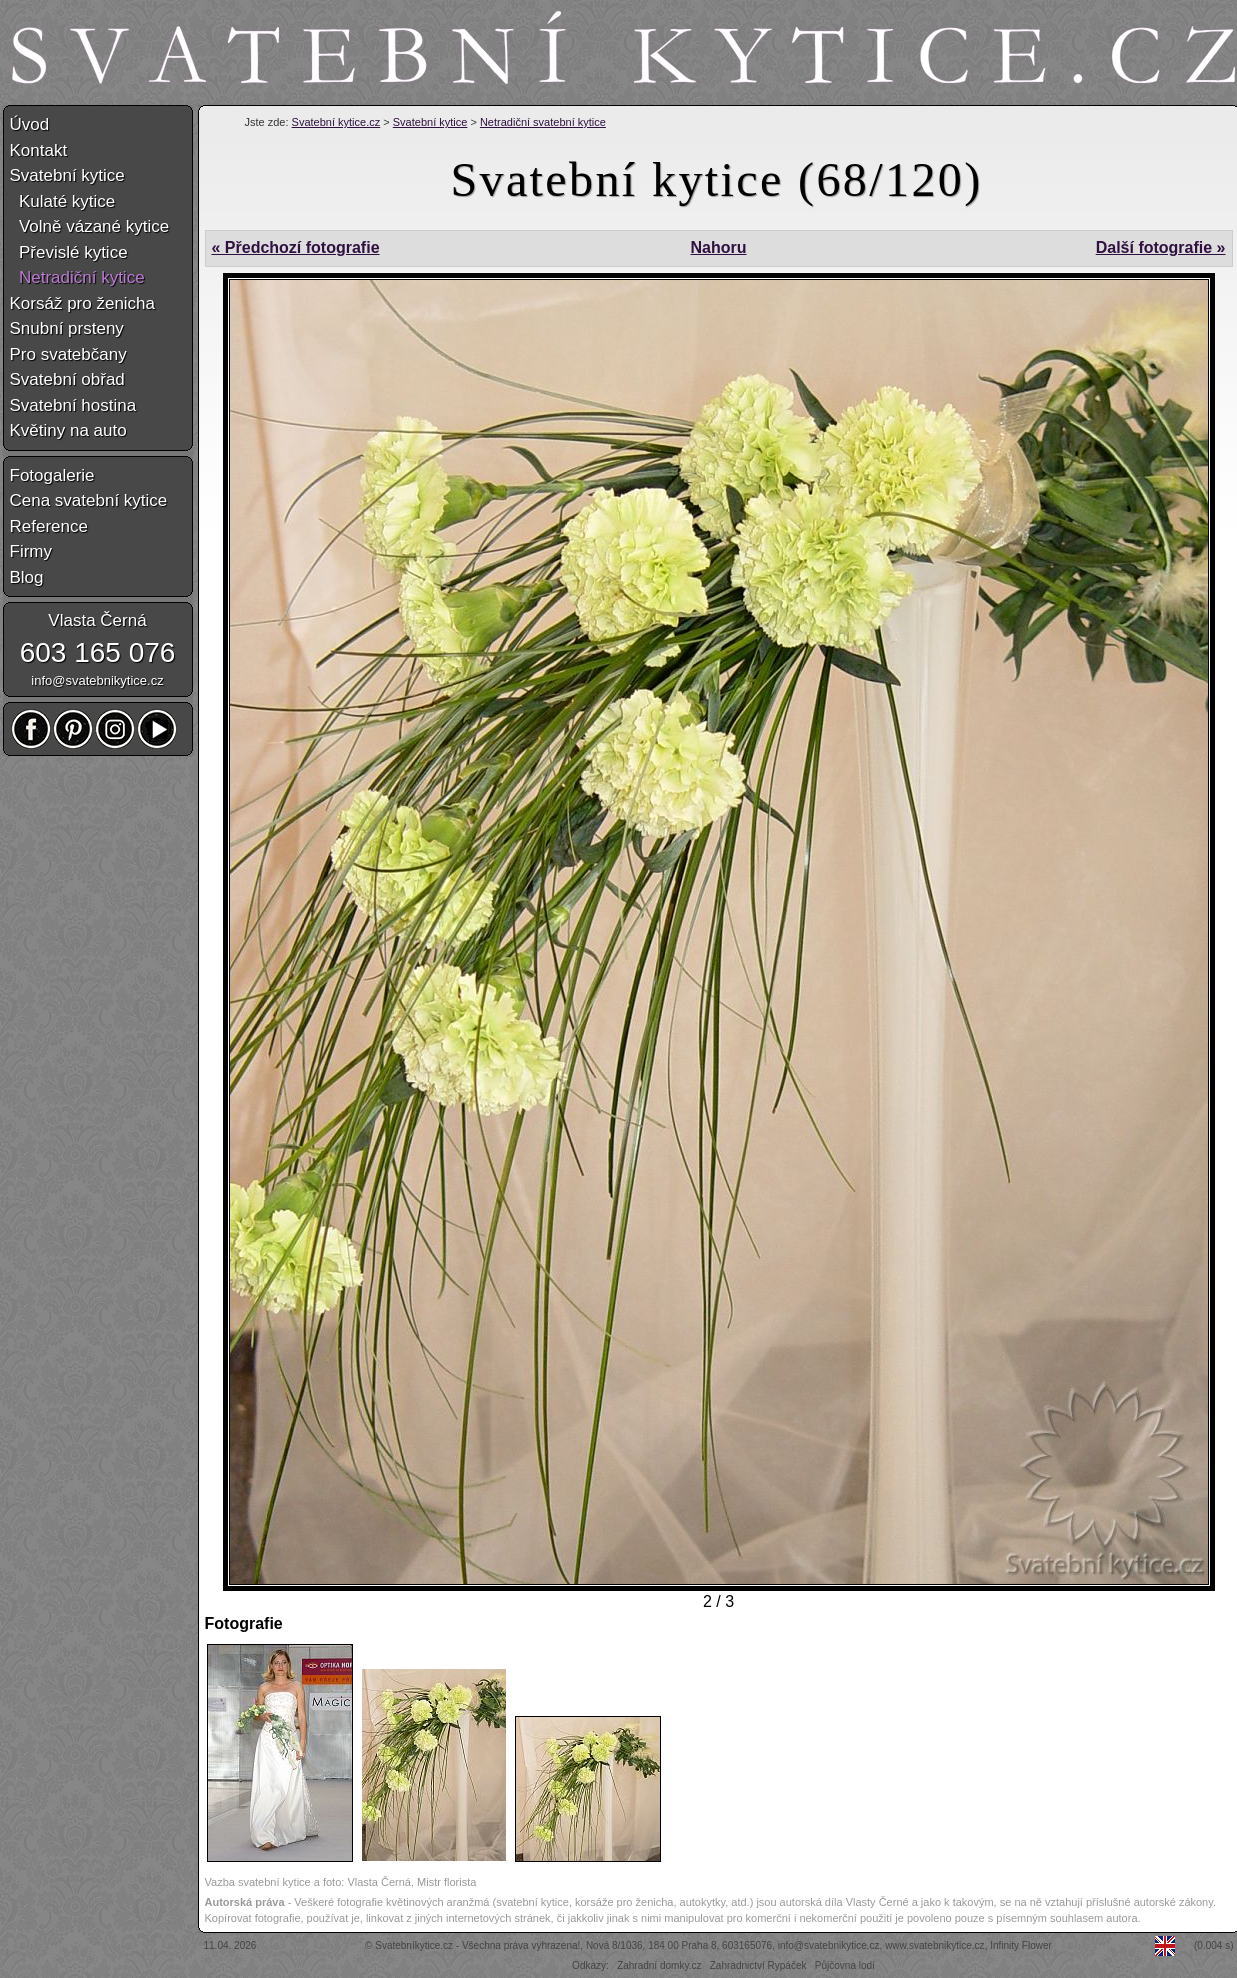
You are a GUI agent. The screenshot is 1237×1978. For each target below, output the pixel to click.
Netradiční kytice (77, 277)
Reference (49, 526)
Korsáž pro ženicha (83, 303)
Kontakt (39, 150)
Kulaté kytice (63, 201)
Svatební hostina (73, 405)
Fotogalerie (52, 475)
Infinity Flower (1021, 1945)
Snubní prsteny (67, 328)
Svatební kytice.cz (336, 122)
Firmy (31, 551)
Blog (27, 577)
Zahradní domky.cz (659, 1965)
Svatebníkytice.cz (414, 1945)
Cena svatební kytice (89, 500)
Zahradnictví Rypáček (758, 1965)
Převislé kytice (69, 252)
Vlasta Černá (97, 620)
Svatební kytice (430, 122)
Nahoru (718, 247)
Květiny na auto (68, 430)
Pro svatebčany (68, 354)
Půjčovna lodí (845, 1965)
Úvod (30, 124)
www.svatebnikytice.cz (934, 1945)
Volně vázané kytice (90, 226)
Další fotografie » (1161, 247)
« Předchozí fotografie (296, 247)
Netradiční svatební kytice (543, 122)
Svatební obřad (67, 379)
